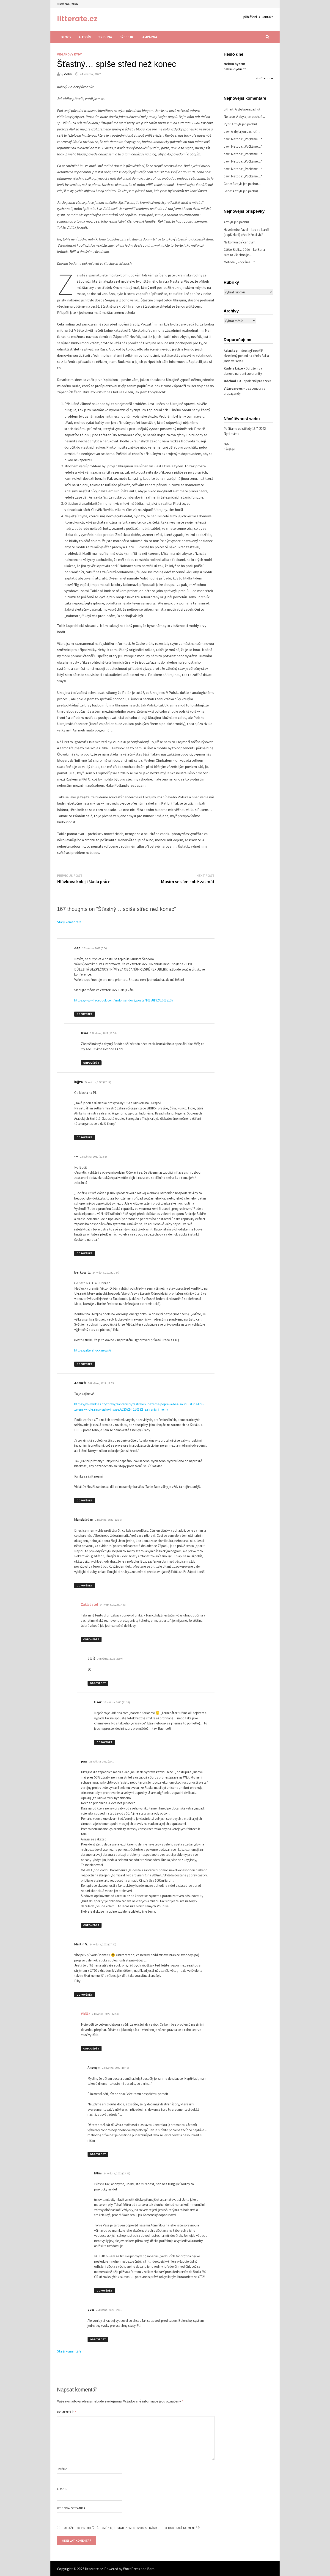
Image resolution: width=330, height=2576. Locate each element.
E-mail (62, 2489)
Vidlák (68, 74)
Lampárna (148, 37)
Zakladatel (89, 1604)
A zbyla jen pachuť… (249, 109)
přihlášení (250, 17)
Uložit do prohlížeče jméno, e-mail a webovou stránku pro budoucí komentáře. (133, 2528)
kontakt (267, 17)
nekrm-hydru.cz (235, 69)
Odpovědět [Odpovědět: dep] (85, 1014)
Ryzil (227, 124)
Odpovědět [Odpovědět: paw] (91, 1925)
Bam (150, 2568)
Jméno (62, 2469)
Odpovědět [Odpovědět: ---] (85, 1253)
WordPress (131, 2568)
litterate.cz (77, 19)
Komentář (67, 2412)
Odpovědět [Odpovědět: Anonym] (98, 2154)
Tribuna (105, 37)
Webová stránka (71, 2508)
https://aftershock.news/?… (94, 1350)
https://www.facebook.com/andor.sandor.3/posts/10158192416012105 (123, 1000)
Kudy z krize (233, 368)
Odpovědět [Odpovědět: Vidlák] (91, 2048)
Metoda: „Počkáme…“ (246, 139)
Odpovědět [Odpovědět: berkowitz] (85, 1364)
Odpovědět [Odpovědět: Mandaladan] (85, 1585)
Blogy (66, 37)
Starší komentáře (69, 922)
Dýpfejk (126, 37)
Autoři (85, 37)
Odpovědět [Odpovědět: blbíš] (98, 1683)
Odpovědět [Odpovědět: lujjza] (85, 1137)
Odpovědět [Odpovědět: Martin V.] (85, 1994)
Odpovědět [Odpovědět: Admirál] (85, 1500)
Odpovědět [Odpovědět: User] (91, 1063)
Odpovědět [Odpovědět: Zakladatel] (91, 1639)
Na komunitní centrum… (241, 242)
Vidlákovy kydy (69, 54)
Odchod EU (232, 381)
